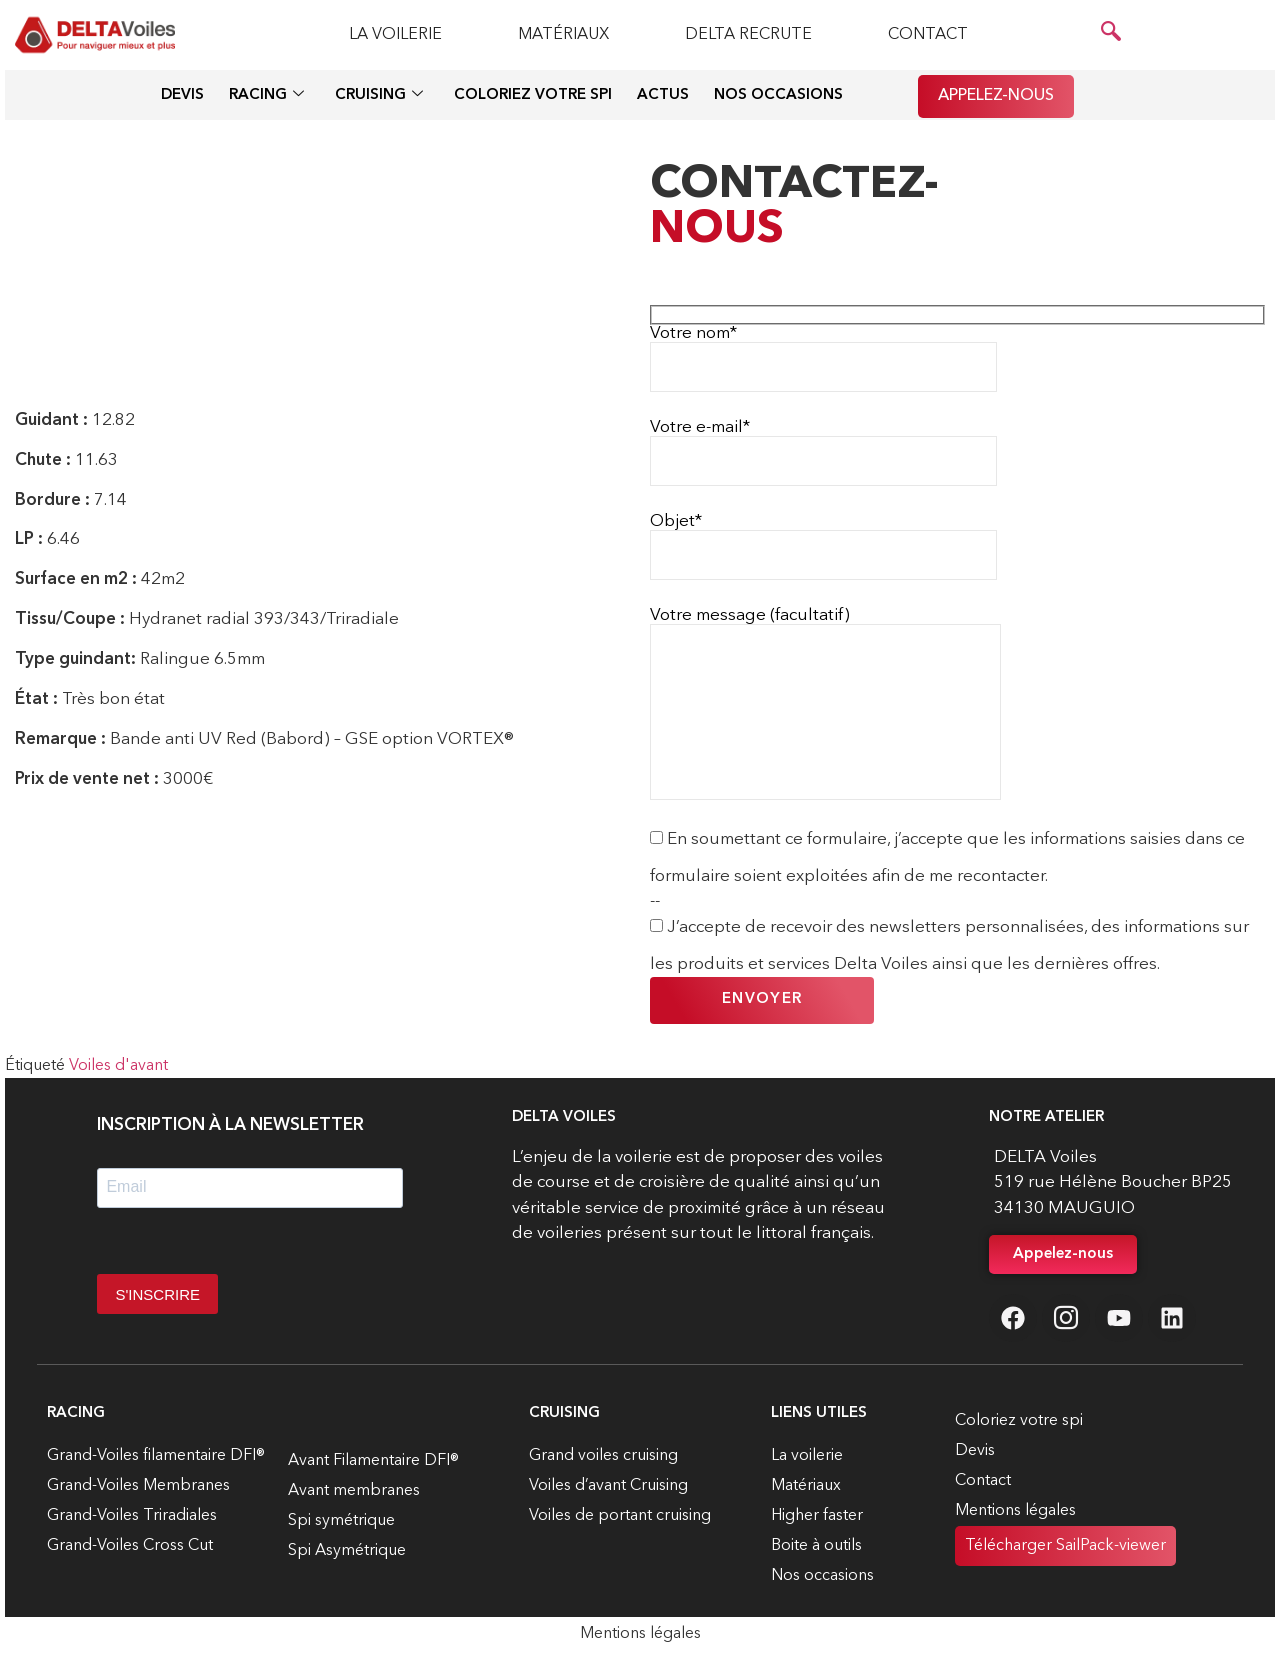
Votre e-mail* (823, 452)
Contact (928, 35)
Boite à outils (816, 1546)
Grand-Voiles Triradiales (132, 1516)
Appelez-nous (996, 96)
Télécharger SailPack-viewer (1065, 1546)
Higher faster (817, 1516)
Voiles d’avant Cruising (608, 1486)
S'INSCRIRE (157, 1294)
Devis (182, 95)
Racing (266, 96)
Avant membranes (354, 1491)
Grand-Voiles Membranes (138, 1486)
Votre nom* (823, 358)
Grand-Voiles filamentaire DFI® (156, 1456)
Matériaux (563, 35)
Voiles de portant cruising (620, 1516)
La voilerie (395, 35)
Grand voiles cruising (603, 1456)
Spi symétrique (341, 1521)
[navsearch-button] (1111, 35)
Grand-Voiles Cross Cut (130, 1546)
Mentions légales (1015, 1511)
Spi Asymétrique (347, 1551)
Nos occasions (778, 95)
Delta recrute (748, 35)
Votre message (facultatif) (825, 703)
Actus (663, 95)
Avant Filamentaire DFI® (373, 1461)
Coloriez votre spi (533, 95)
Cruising (379, 96)
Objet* (823, 546)
